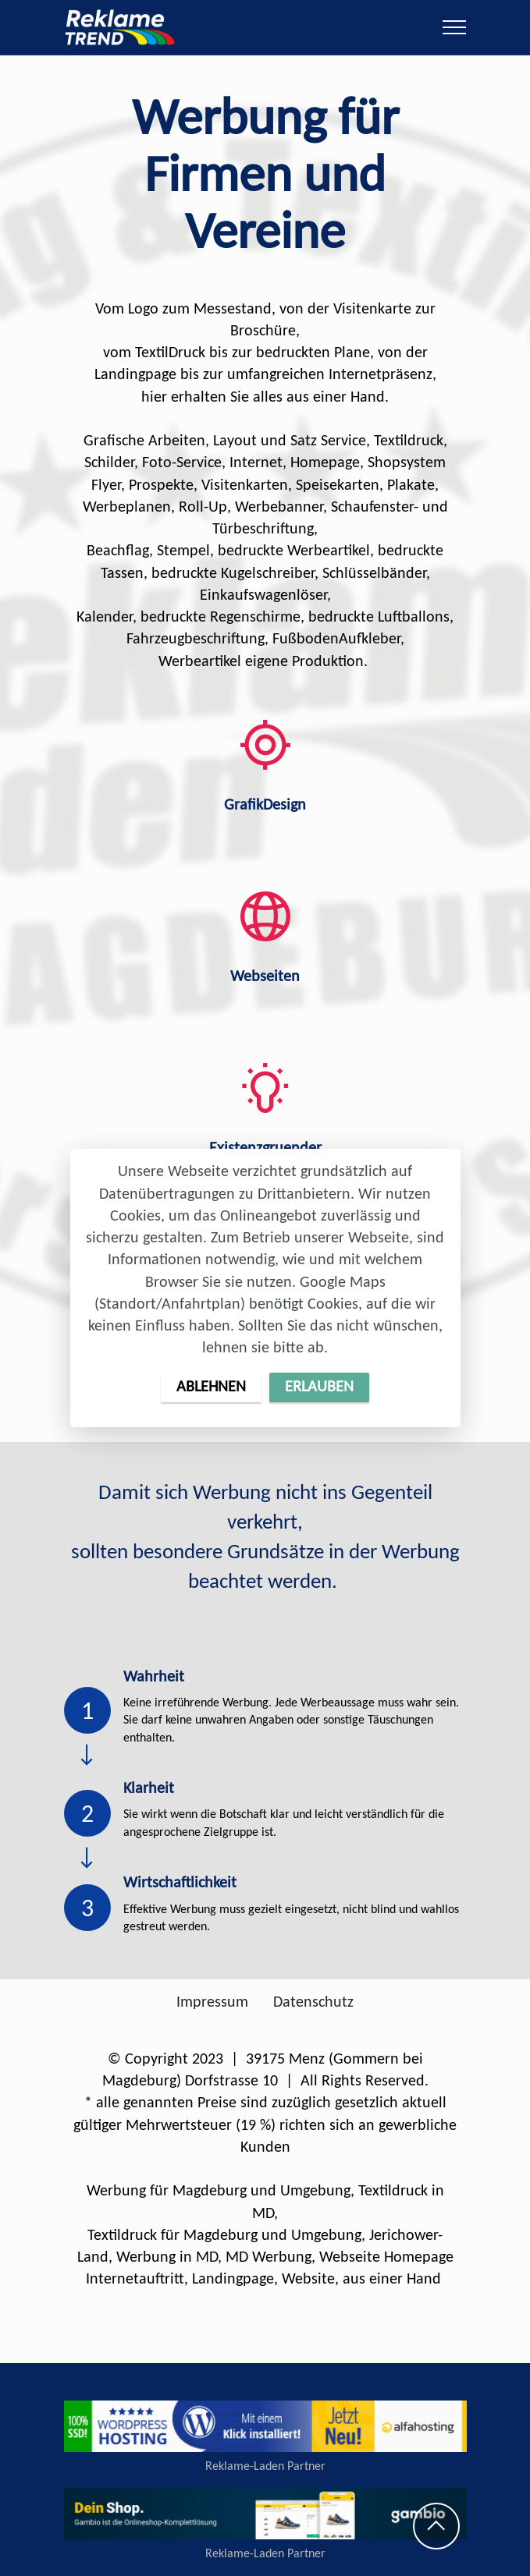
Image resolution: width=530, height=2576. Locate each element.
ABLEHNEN (211, 1387)
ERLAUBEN (319, 1387)
